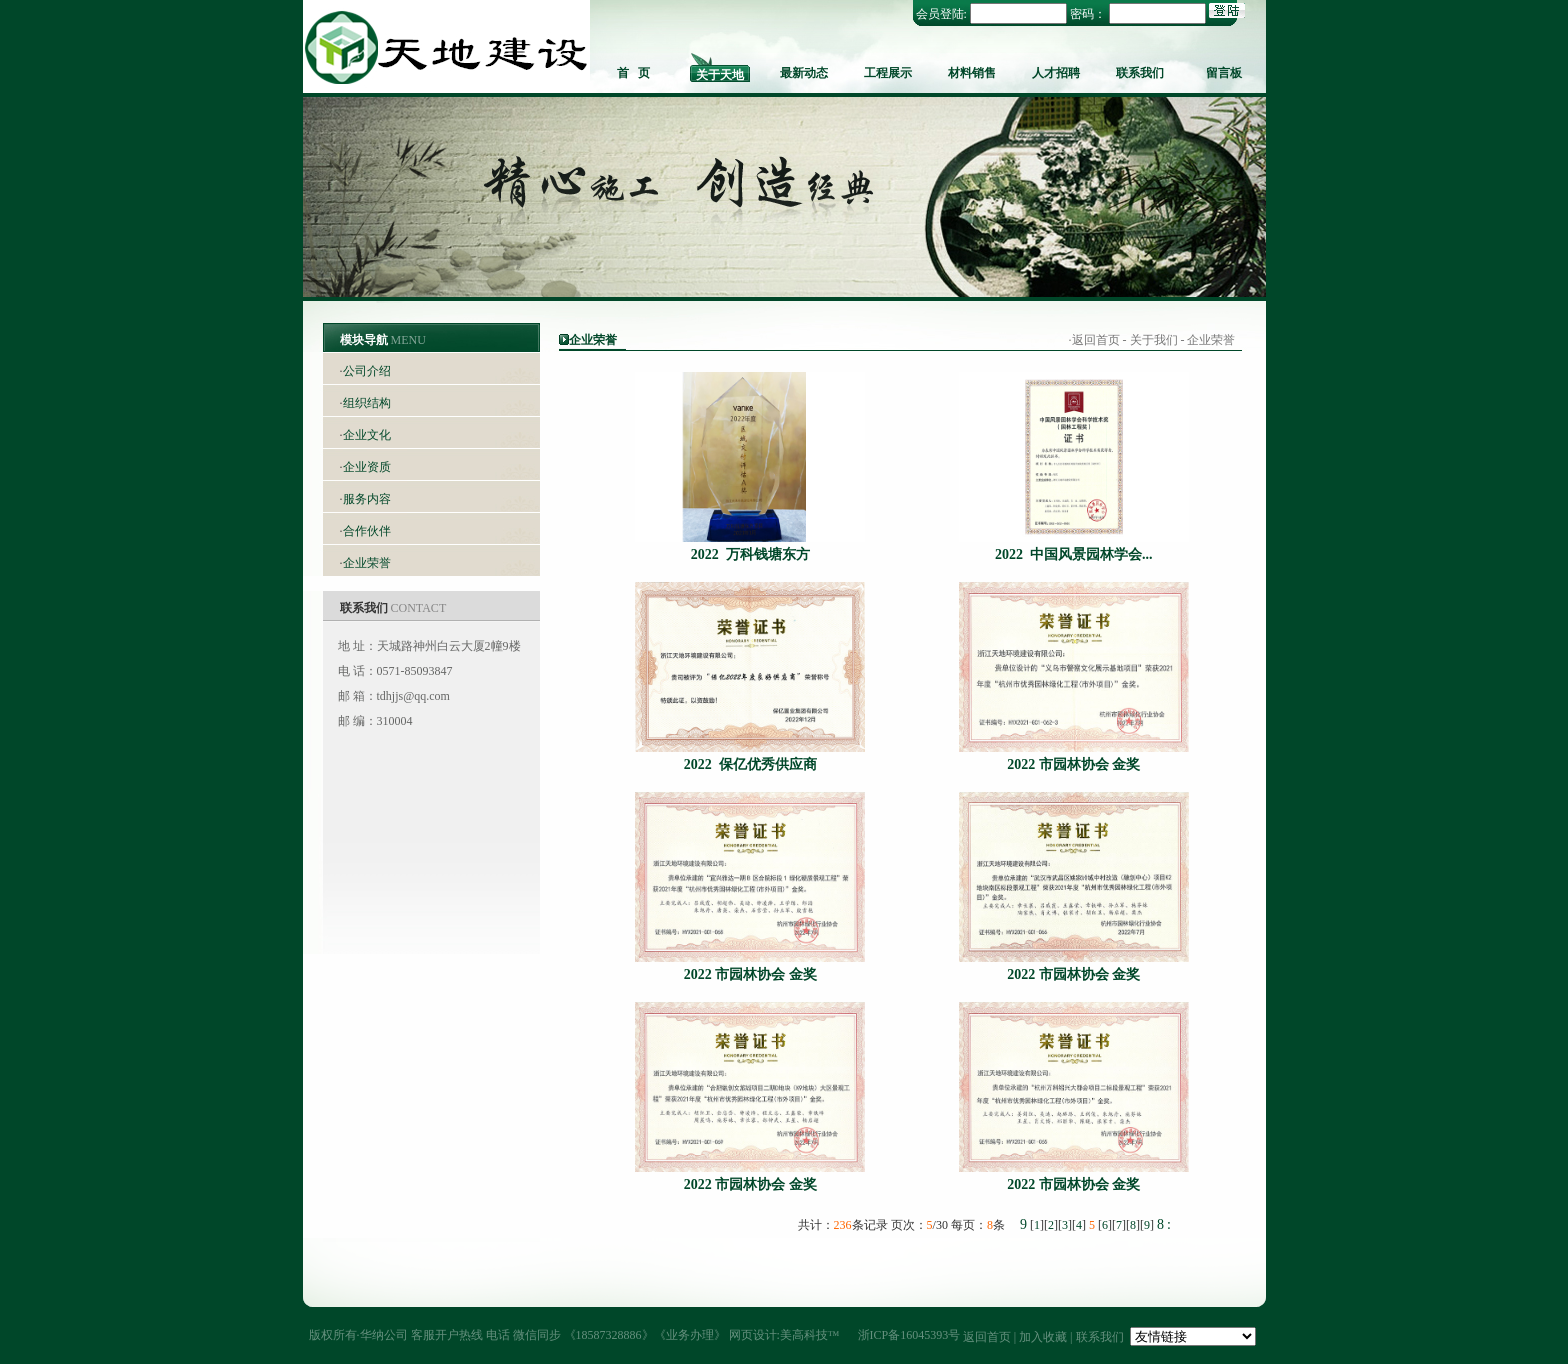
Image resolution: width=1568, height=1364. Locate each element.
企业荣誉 (367, 563)
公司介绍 (367, 371)
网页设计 (753, 1335)
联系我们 (1140, 73)
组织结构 (367, 403)
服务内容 (367, 499)
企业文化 (367, 435)
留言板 (1224, 73)
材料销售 (972, 73)
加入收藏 (1043, 1337)
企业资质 (367, 467)
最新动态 (804, 73)
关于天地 (720, 75)
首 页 (633, 73)
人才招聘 (1056, 73)
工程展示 (888, 73)
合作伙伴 (367, 531)
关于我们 (1154, 340)
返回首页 (1096, 340)
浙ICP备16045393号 (909, 1335)
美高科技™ (810, 1335)
